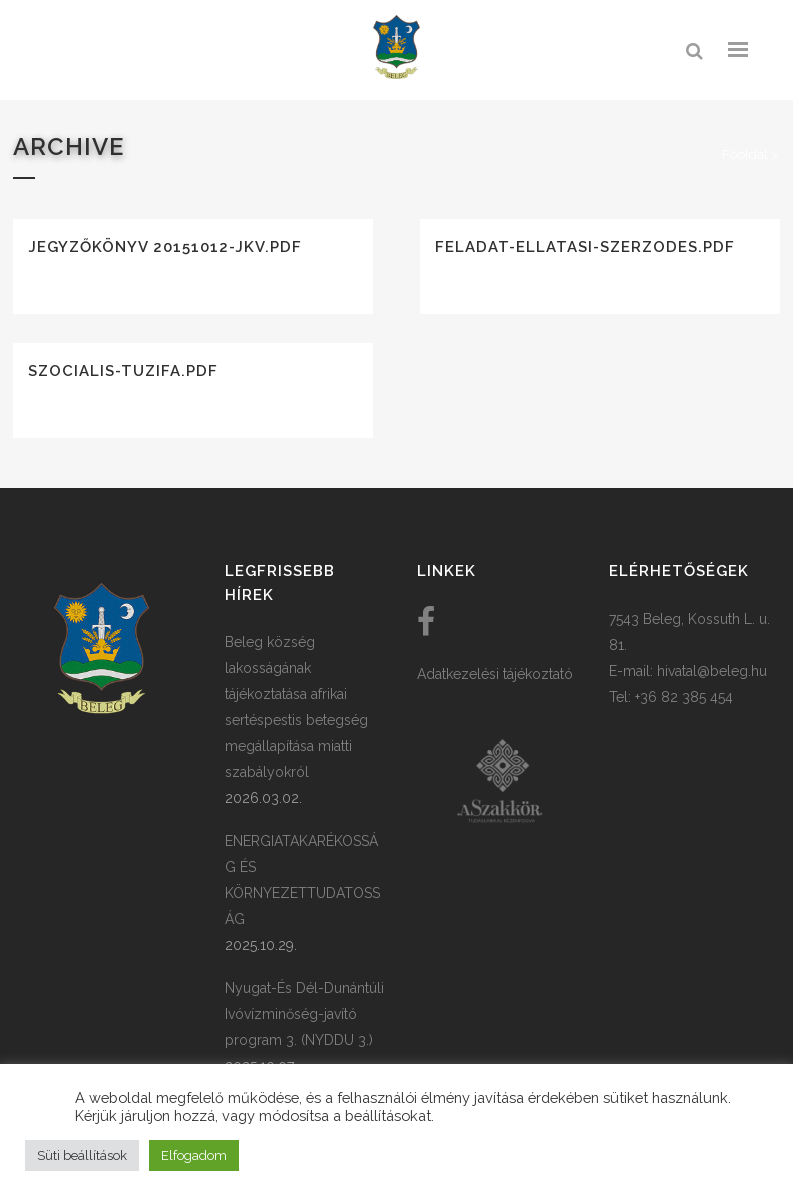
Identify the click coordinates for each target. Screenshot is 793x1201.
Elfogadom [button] (194, 1155)
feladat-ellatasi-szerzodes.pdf (585, 247)
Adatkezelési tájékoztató (495, 674)
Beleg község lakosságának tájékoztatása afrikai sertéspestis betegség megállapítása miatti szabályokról (296, 707)
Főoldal (745, 154)
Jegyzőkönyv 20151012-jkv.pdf (165, 247)
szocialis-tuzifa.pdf (123, 371)
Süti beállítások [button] (82, 1155)
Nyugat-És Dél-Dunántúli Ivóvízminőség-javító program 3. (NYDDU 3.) (304, 1014)
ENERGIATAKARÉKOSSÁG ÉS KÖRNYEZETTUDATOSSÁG (302, 880)
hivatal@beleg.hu (712, 671)
